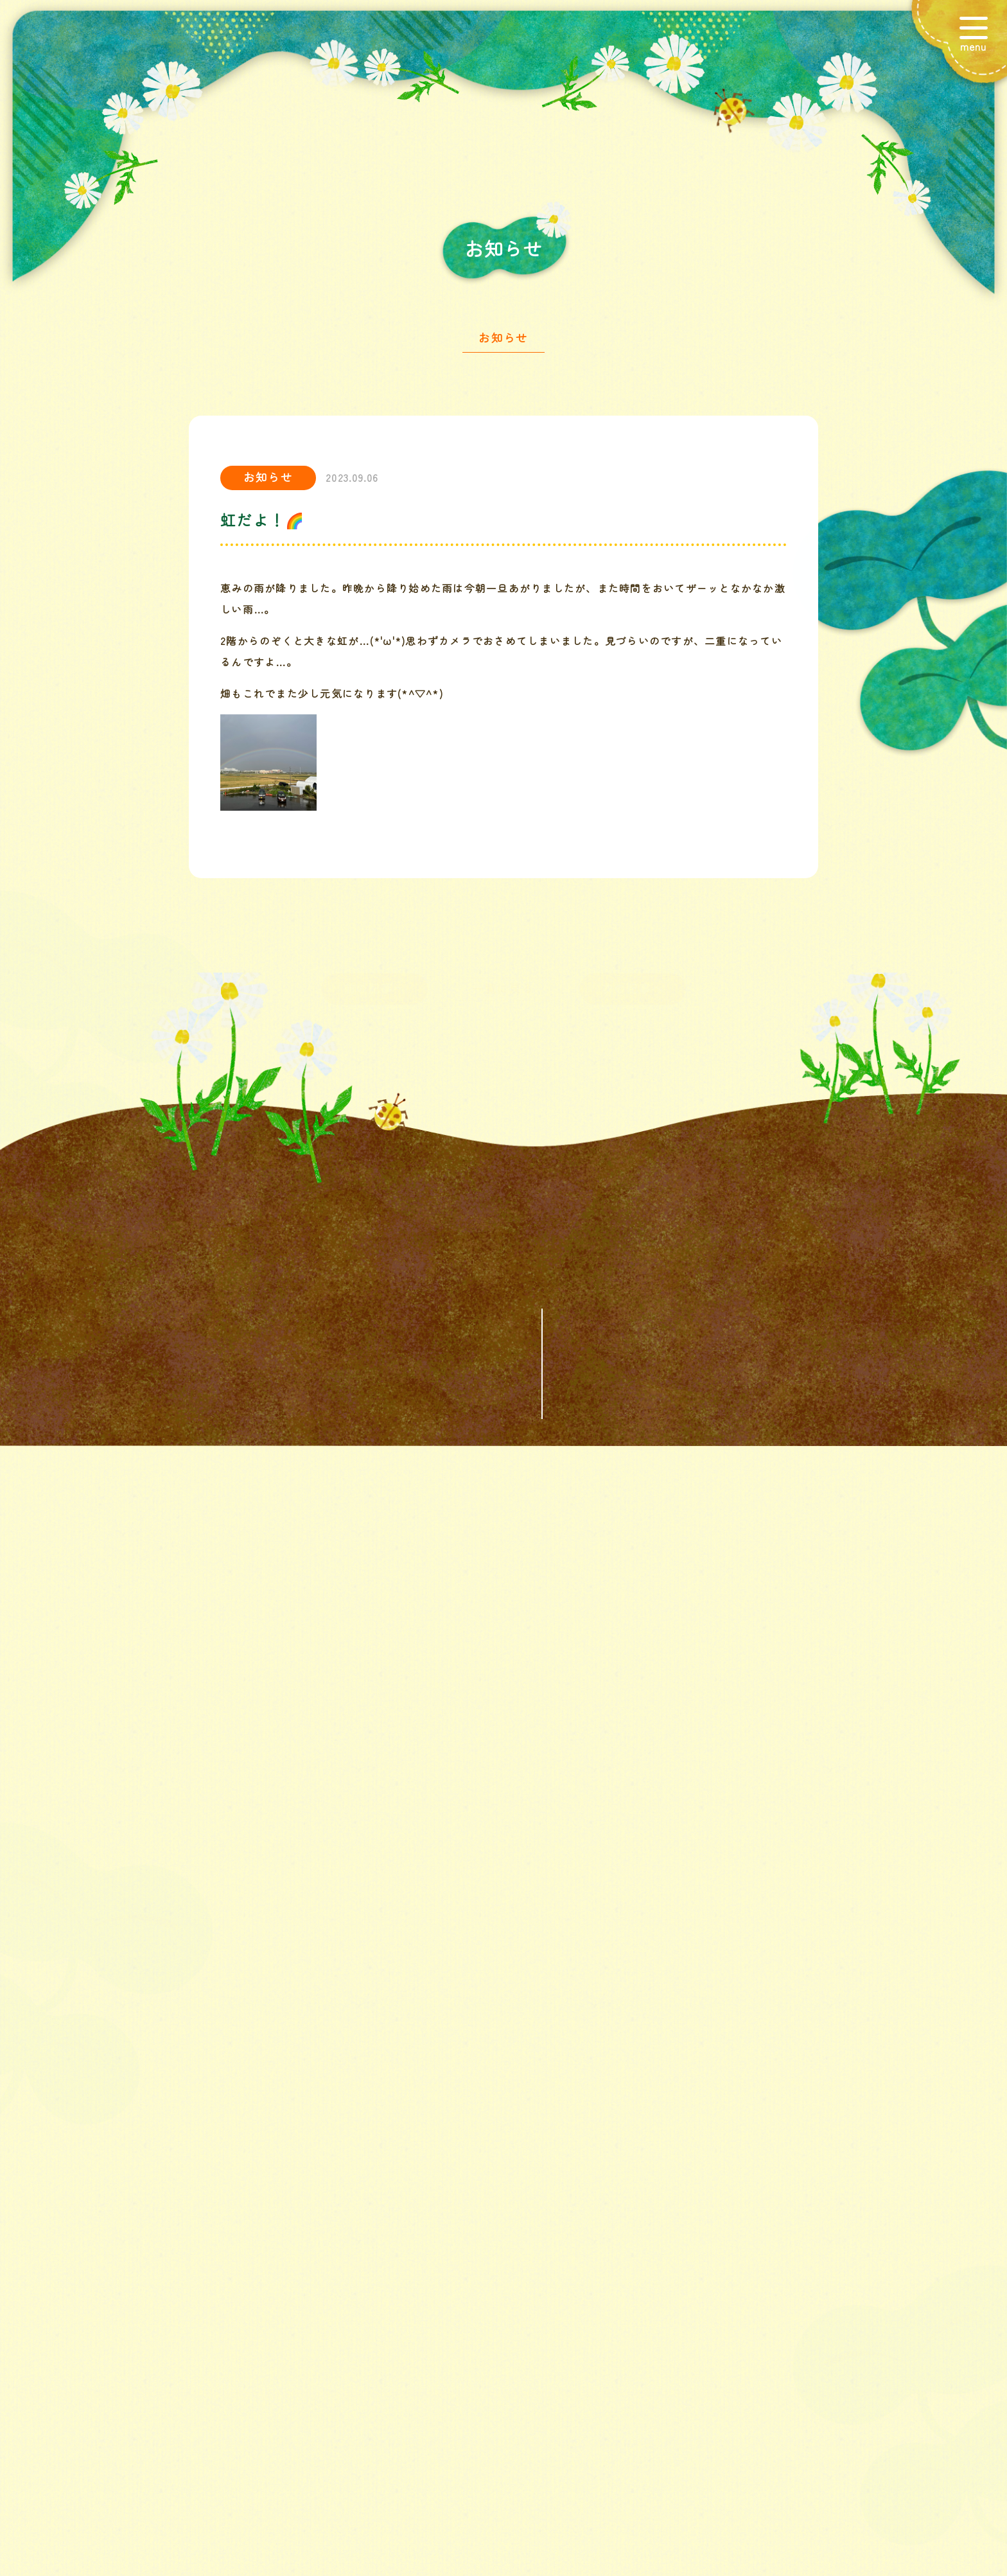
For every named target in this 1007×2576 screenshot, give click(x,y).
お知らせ (503, 339)
